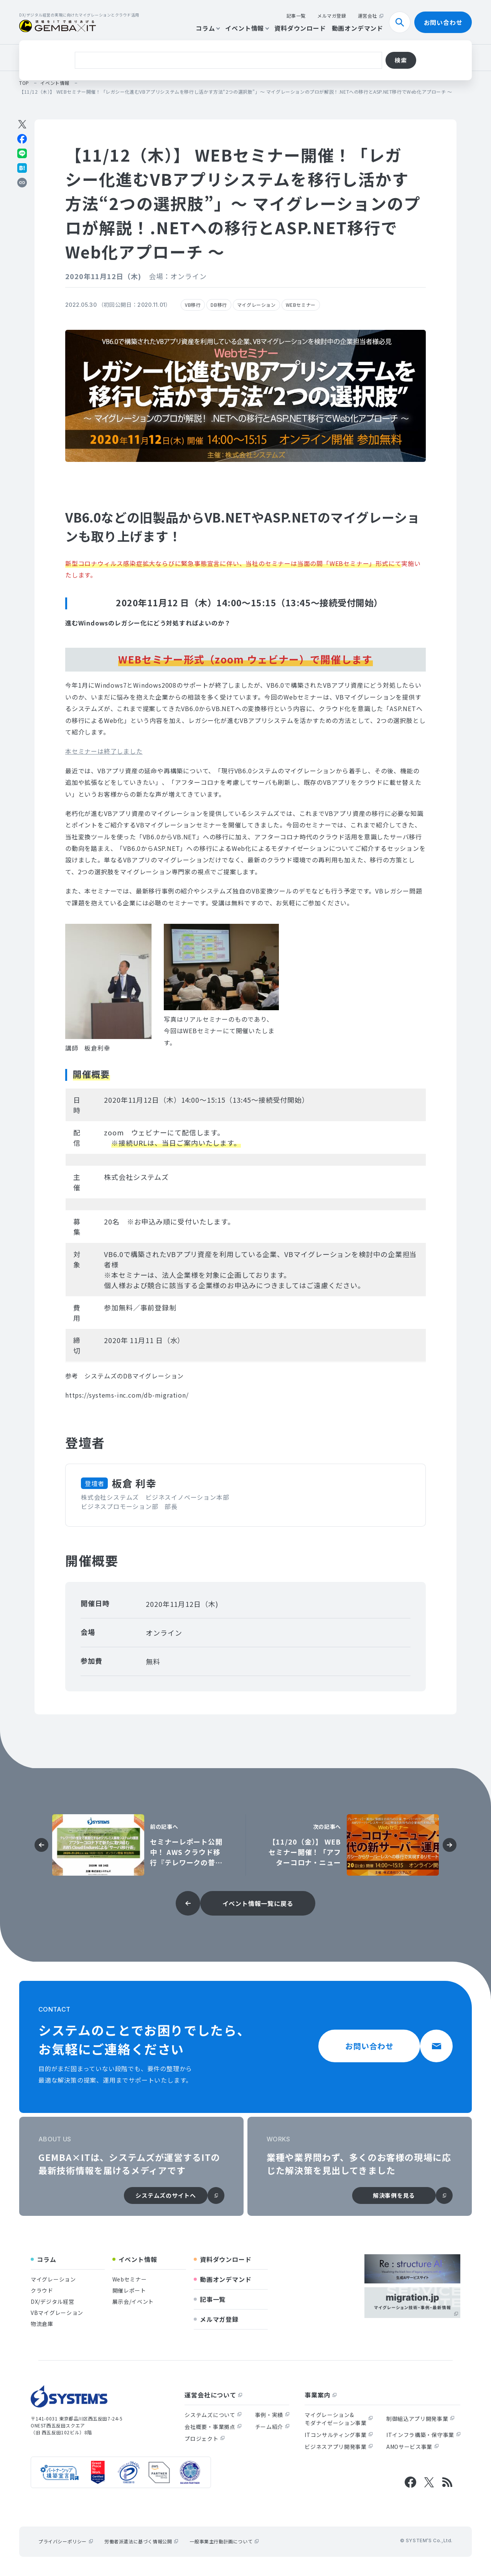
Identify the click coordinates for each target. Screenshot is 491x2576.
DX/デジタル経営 (52, 2301)
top (24, 82)
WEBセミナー (301, 304)
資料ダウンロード (300, 28)
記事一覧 (296, 15)
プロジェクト (204, 2438)
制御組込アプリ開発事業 (420, 2418)
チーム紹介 (272, 2426)
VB (67, 57)
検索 (402, 22)
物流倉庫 (204, 57)
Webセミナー (129, 2279)
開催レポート (129, 2290)
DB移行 (169, 57)
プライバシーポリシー (65, 2541)
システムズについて (213, 2415)
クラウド (97, 57)
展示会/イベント (133, 2301)
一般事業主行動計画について (224, 2541)
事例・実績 (272, 2415)
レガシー (133, 57)
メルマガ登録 (331, 15)
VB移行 (193, 304)
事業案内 (320, 2394)
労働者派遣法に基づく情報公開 (141, 2541)
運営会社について (213, 2394)
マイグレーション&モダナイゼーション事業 (339, 2419)
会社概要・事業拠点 (213, 2426)
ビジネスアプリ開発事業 (339, 2446)
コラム (207, 28)
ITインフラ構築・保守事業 (423, 2435)
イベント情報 (247, 28)
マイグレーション (256, 304)
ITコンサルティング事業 (338, 2435)
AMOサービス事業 (412, 2446)
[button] (104, 751)
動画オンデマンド (357, 28)
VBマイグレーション (57, 2312)
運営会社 (370, 15)
